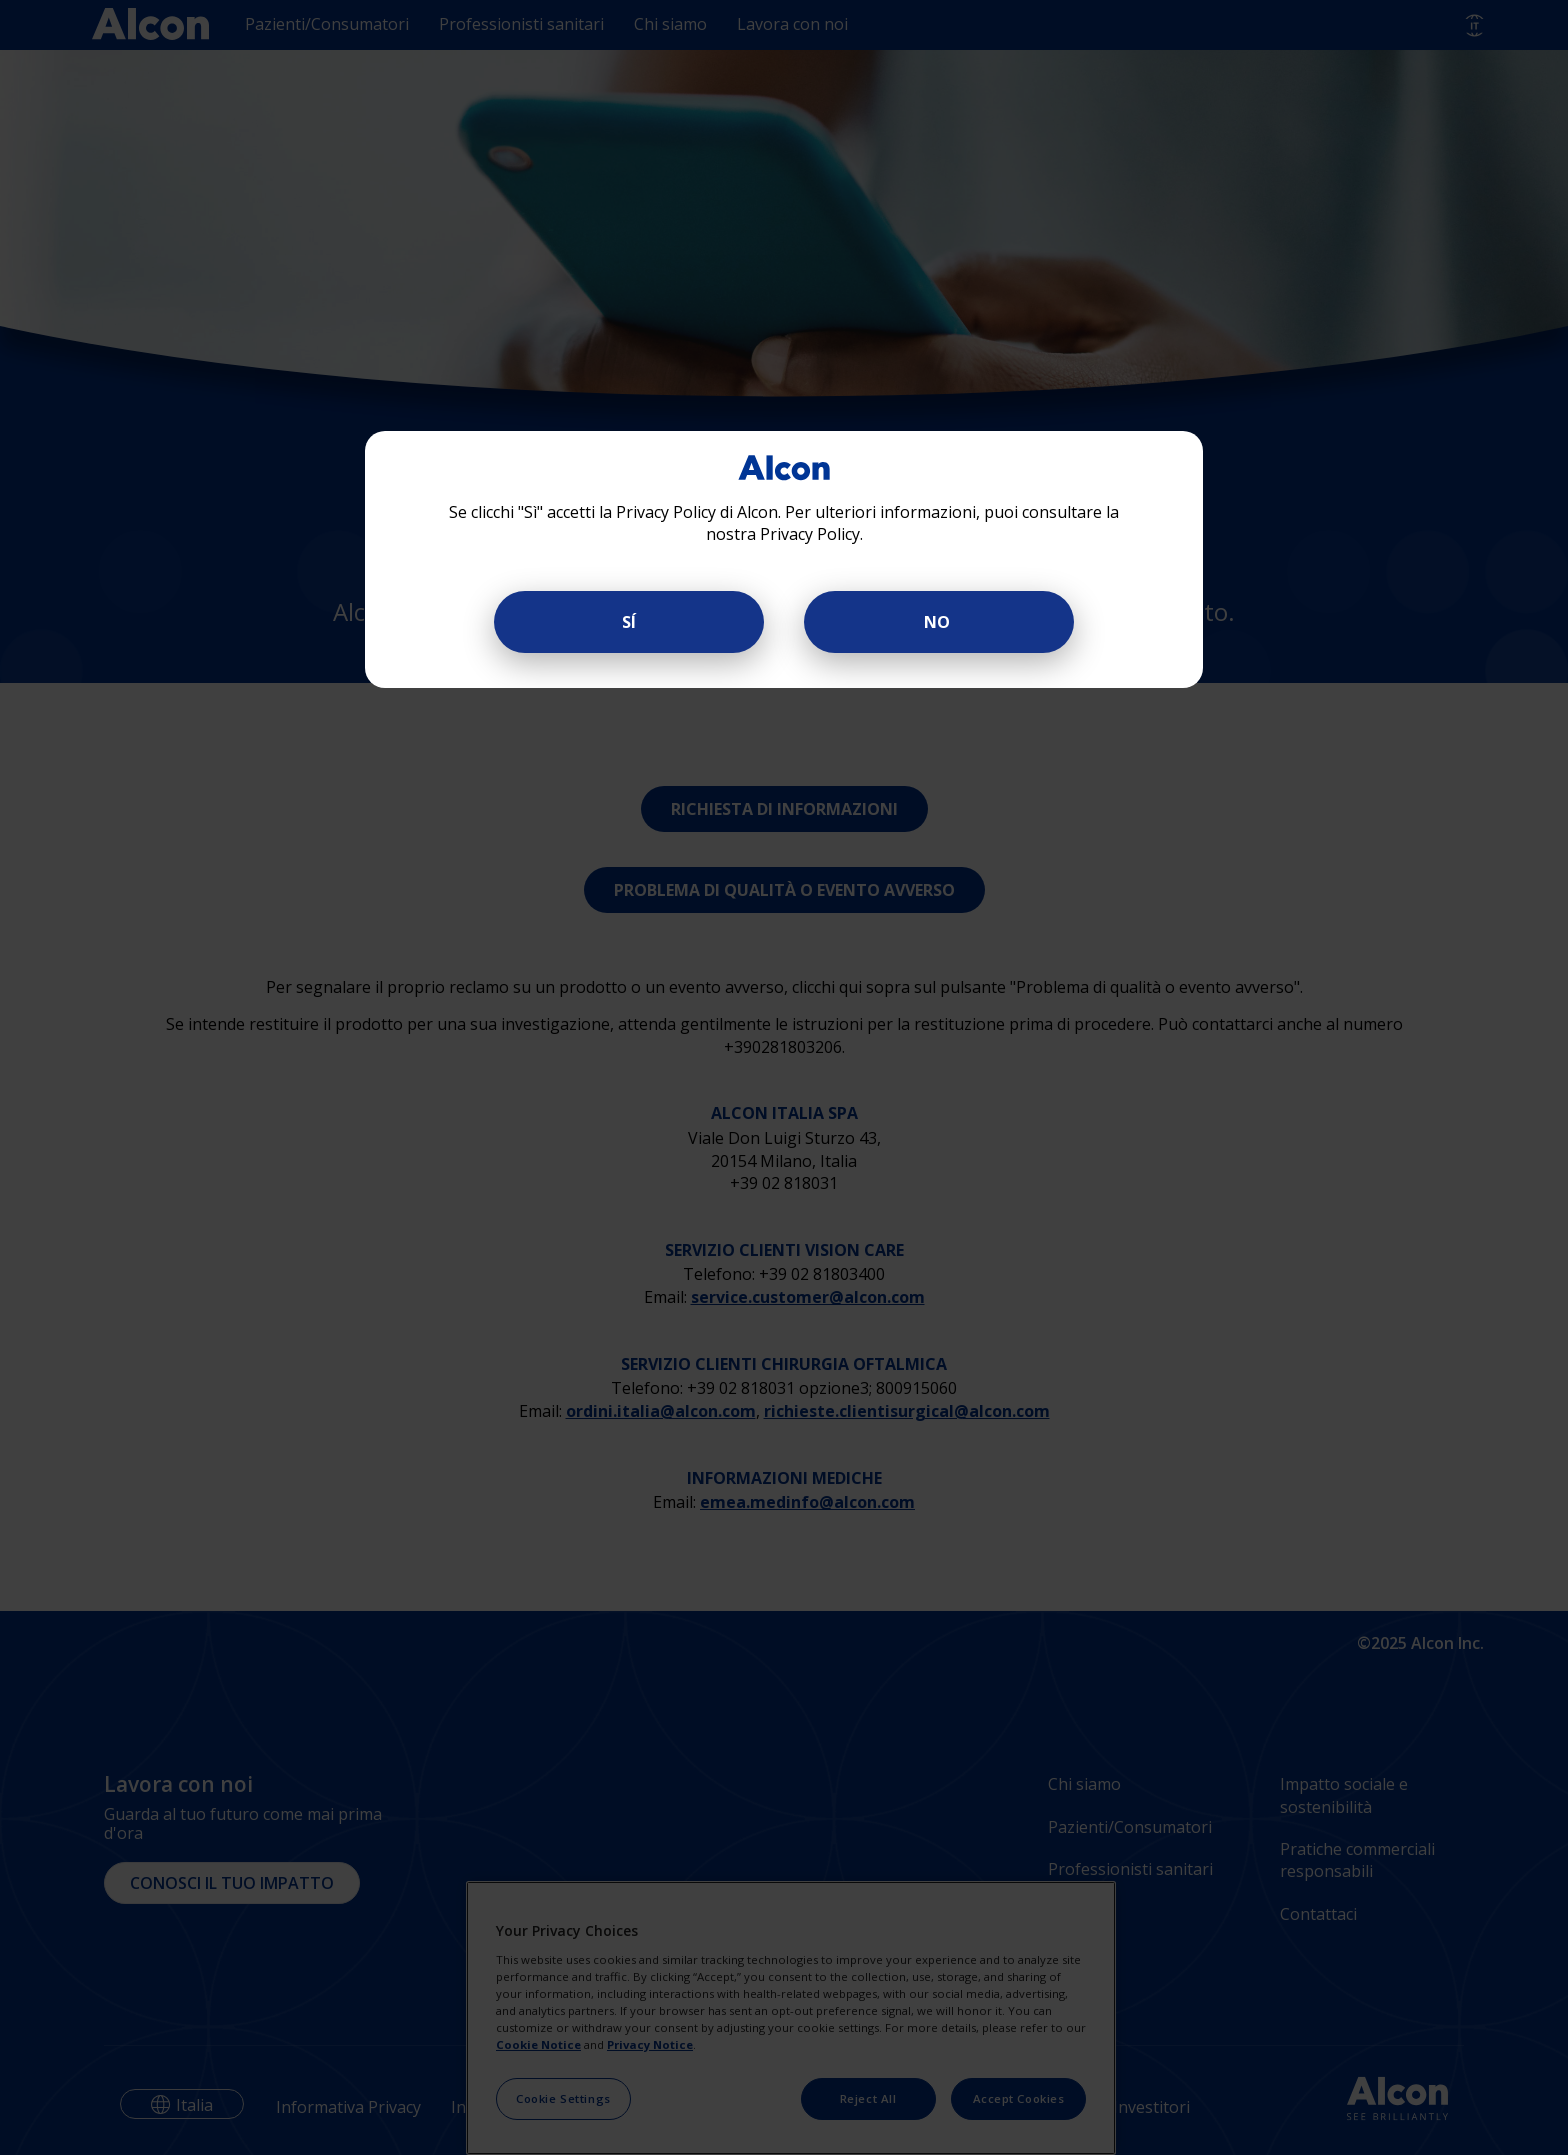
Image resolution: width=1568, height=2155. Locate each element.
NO (939, 622)
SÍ (629, 622)
